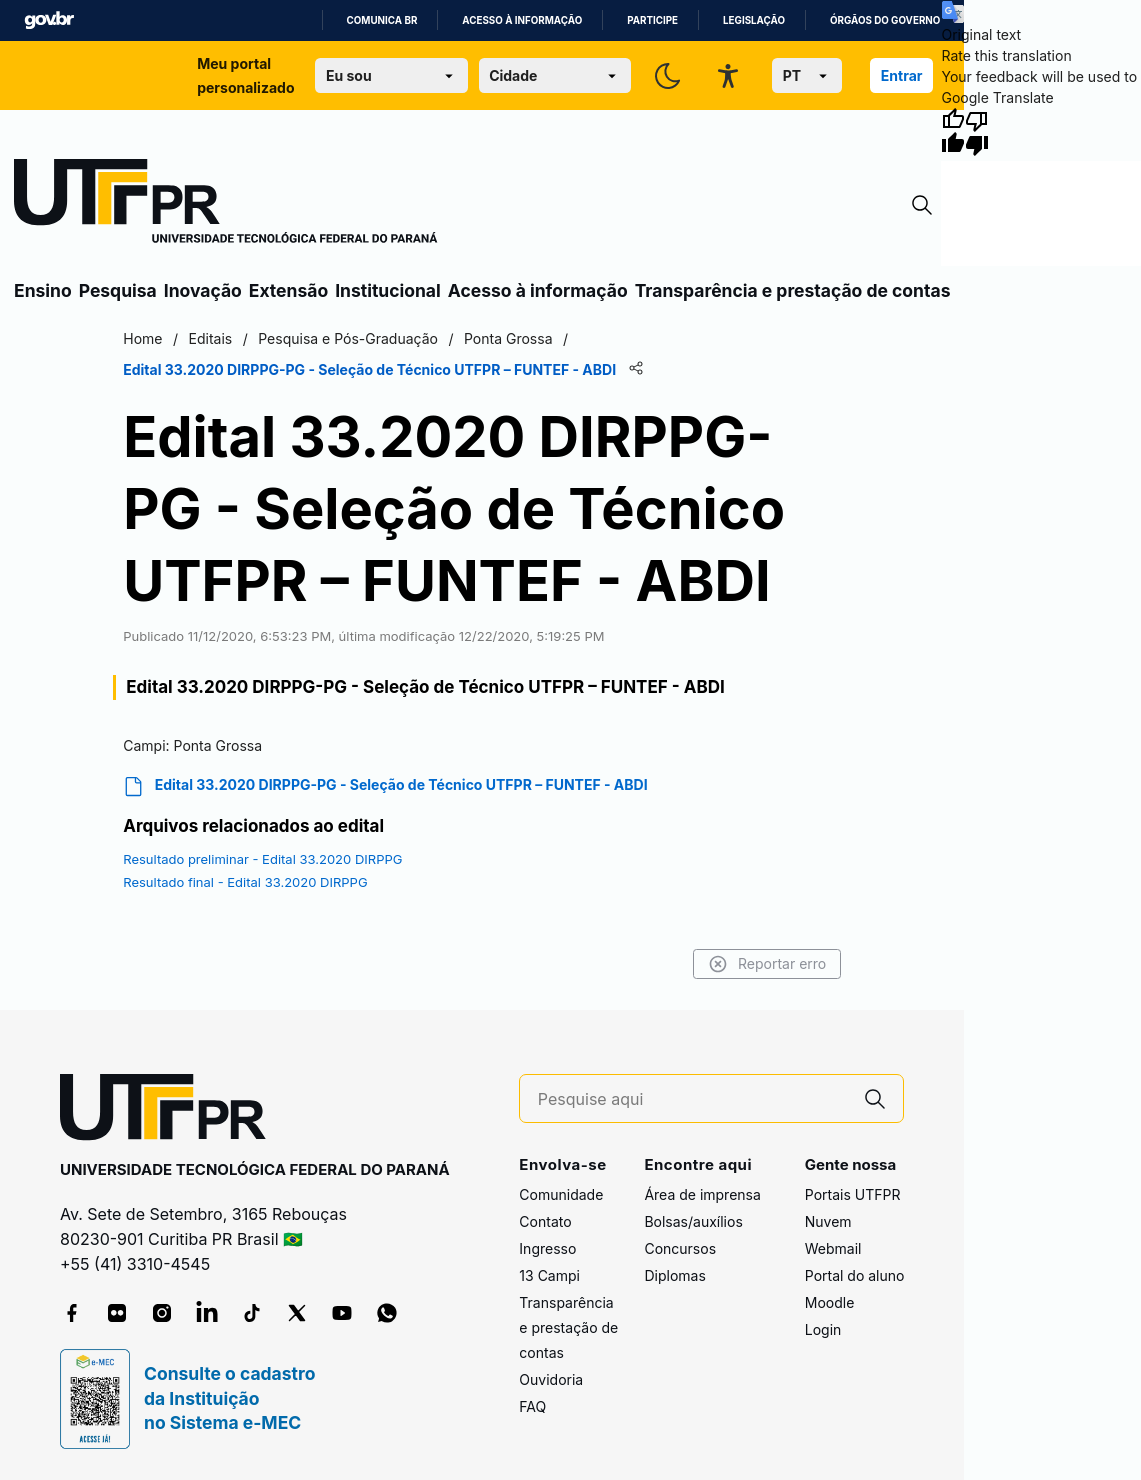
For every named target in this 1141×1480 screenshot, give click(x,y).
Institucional (388, 290)
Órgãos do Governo (885, 20)
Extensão (288, 290)
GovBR (49, 20)
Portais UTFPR (853, 1194)
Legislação (754, 20)
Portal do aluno (855, 1275)
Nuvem (828, 1221)
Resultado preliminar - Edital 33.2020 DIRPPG (262, 859)
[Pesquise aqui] (693, 1099)
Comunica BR (382, 20)
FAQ (532, 1406)
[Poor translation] (977, 132)
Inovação (203, 290)
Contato (545, 1221)
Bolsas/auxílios (693, 1221)
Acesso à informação (522, 20)
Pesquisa (118, 290)
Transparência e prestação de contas (793, 290)
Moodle (830, 1302)
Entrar (902, 75)
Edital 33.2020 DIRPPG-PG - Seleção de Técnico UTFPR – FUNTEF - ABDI (385, 786)
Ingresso (547, 1248)
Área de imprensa (702, 1194)
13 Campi (549, 1275)
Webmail (833, 1248)
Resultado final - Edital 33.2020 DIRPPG (245, 882)
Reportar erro (767, 964)
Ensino (43, 290)
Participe (652, 20)
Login (823, 1329)
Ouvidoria (551, 1379)
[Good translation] (953, 132)
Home (142, 338)
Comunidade (561, 1194)
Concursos (680, 1248)
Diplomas (674, 1275)
